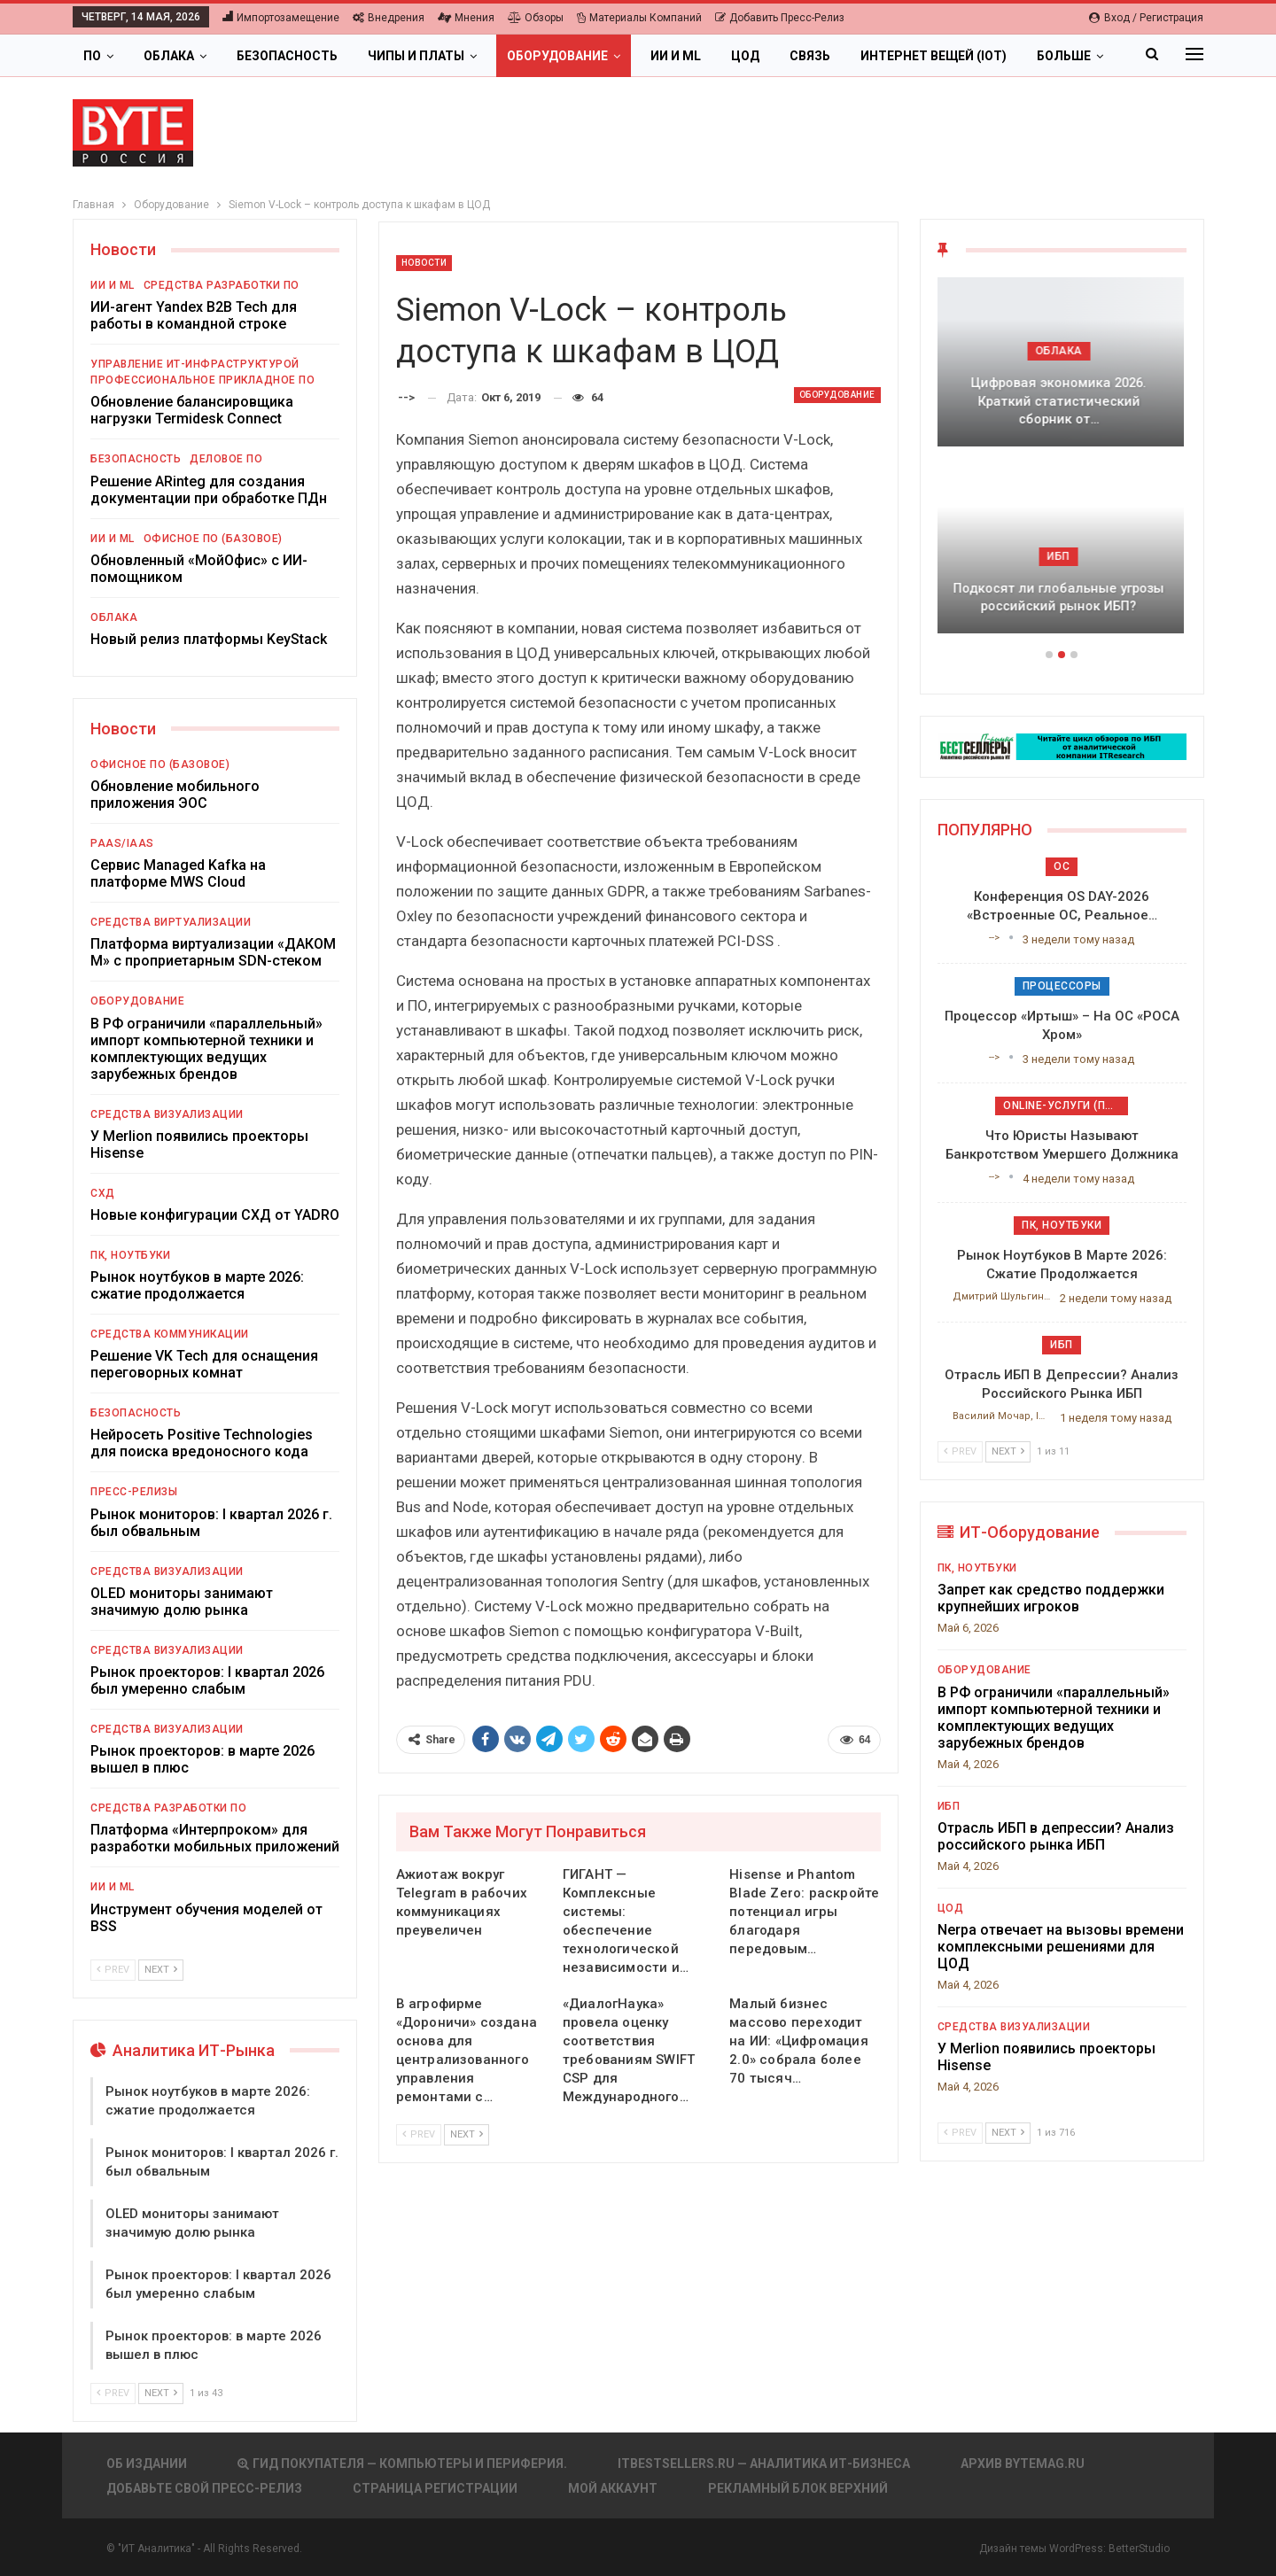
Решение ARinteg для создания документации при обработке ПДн (208, 490)
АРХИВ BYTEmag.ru (1023, 2463)
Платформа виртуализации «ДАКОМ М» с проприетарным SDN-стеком (213, 952)
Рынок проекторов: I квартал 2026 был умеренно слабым (207, 1680)
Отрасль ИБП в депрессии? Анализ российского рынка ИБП (1056, 1836)
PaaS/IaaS (122, 843)
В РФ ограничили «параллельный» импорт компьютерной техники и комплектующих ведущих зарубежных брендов (206, 1048)
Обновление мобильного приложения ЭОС (175, 794)
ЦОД (745, 56)
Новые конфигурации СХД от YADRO (214, 1215)
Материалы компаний (639, 18)
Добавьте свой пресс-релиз (204, 2488)
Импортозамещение (280, 18)
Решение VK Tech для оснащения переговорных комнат (204, 1364)
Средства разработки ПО (222, 285)
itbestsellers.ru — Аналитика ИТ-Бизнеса (764, 2463)
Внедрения (388, 18)
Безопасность (287, 56)
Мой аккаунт (612, 2488)
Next (466, 2134)
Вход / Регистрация (1146, 18)
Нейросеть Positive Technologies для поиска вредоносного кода (201, 1443)
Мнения (466, 18)
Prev (418, 2134)
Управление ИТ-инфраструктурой (195, 364)
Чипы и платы (416, 56)
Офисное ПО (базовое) (213, 538)
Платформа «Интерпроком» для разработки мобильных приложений (214, 1838)
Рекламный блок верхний (798, 2488)
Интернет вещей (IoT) (933, 56)
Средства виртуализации (170, 922)
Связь (810, 56)
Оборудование (557, 56)
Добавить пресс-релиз (779, 18)
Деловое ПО (226, 459)
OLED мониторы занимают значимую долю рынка (181, 1601)
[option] (1062, 464)
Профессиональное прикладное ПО (202, 380)
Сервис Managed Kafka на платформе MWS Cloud (178, 873)
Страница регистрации (435, 2488)
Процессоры (1062, 986)
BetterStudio (1139, 2548)
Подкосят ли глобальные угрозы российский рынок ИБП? (1061, 597)
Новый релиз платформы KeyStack (208, 639)
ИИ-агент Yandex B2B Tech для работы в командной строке (193, 315)
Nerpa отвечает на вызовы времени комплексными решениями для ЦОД (1061, 1946)
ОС (1062, 866)
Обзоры (536, 18)
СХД (102, 1193)
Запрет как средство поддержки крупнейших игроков (1051, 1598)
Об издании (146, 2463)
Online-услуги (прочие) (1065, 1105)
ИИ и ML (675, 56)
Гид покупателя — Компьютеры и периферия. (402, 2463)
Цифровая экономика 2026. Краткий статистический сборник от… (1061, 401)
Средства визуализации (167, 1114)
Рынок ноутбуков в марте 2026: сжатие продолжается (197, 1285)
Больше (1064, 56)
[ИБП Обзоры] (1062, 745)
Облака (169, 56)
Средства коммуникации (169, 1334)
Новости (424, 263)
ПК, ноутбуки (130, 1255)
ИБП (1061, 556)
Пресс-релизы (133, 1492)
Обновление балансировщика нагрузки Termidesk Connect (191, 410)
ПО (92, 56)
